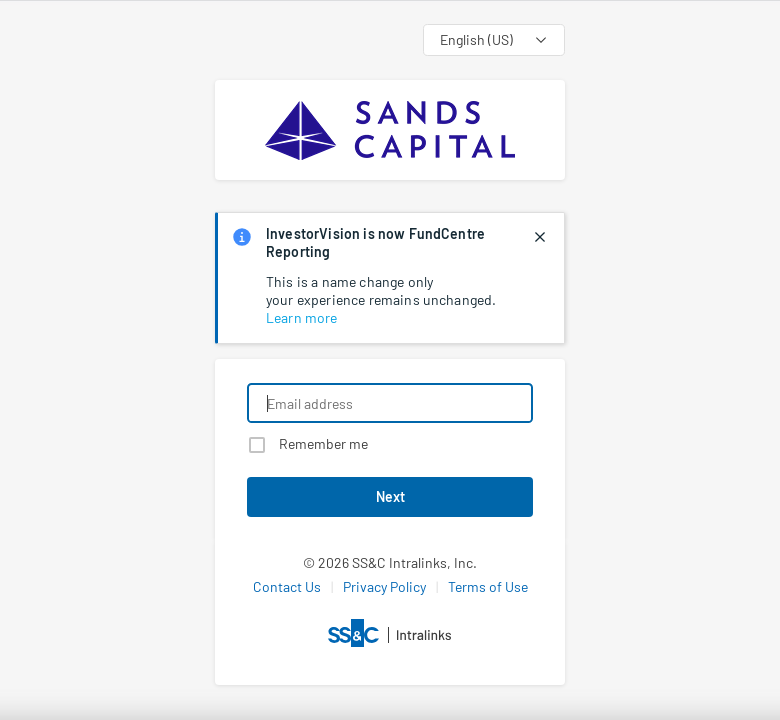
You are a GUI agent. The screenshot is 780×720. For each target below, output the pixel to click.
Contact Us (287, 586)
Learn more (302, 317)
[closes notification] (540, 237)
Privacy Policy (384, 586)
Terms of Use (488, 586)
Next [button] (390, 496)
